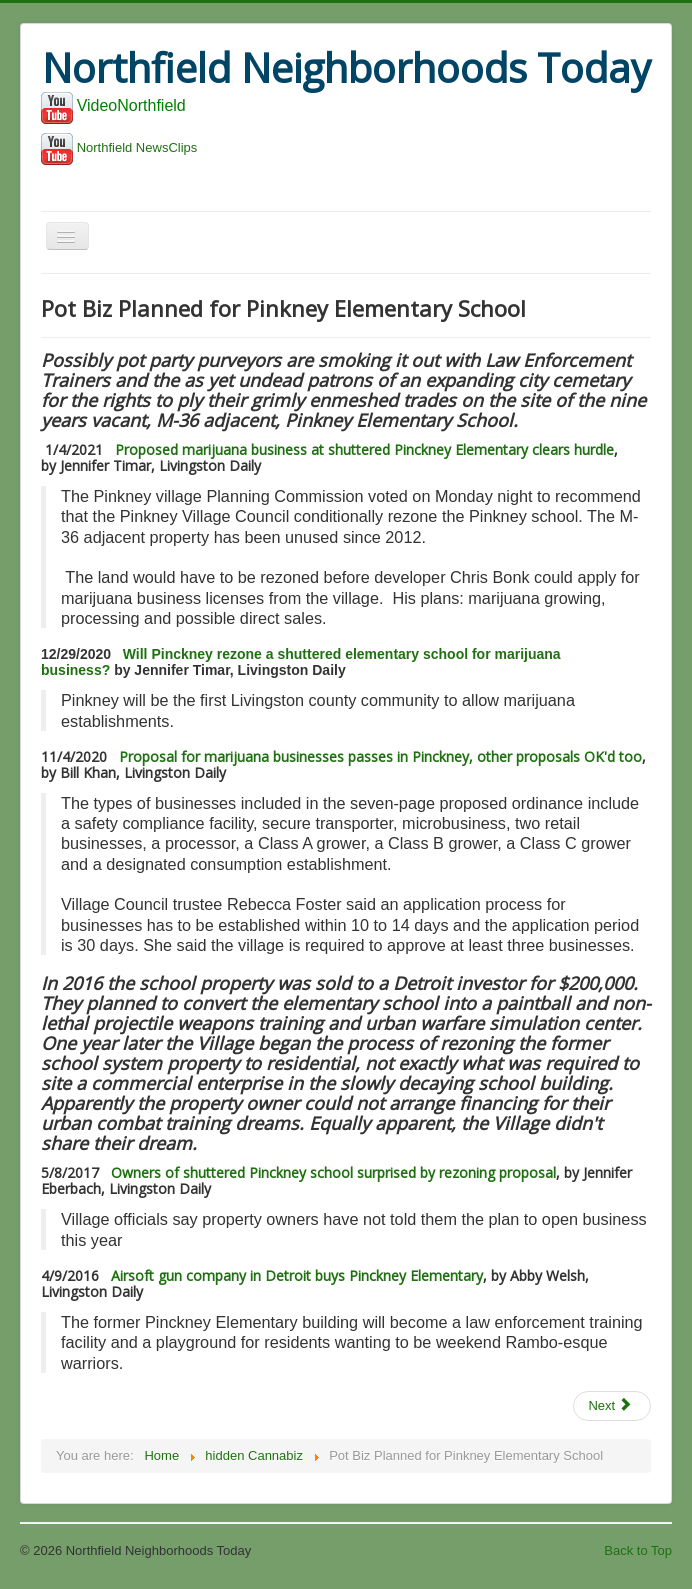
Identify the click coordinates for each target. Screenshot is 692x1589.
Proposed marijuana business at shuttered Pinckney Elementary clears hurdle (364, 449)
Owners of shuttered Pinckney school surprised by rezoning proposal (333, 1172)
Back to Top (638, 1550)
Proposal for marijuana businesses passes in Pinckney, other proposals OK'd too (380, 756)
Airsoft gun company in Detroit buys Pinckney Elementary (295, 1275)
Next (610, 1405)
